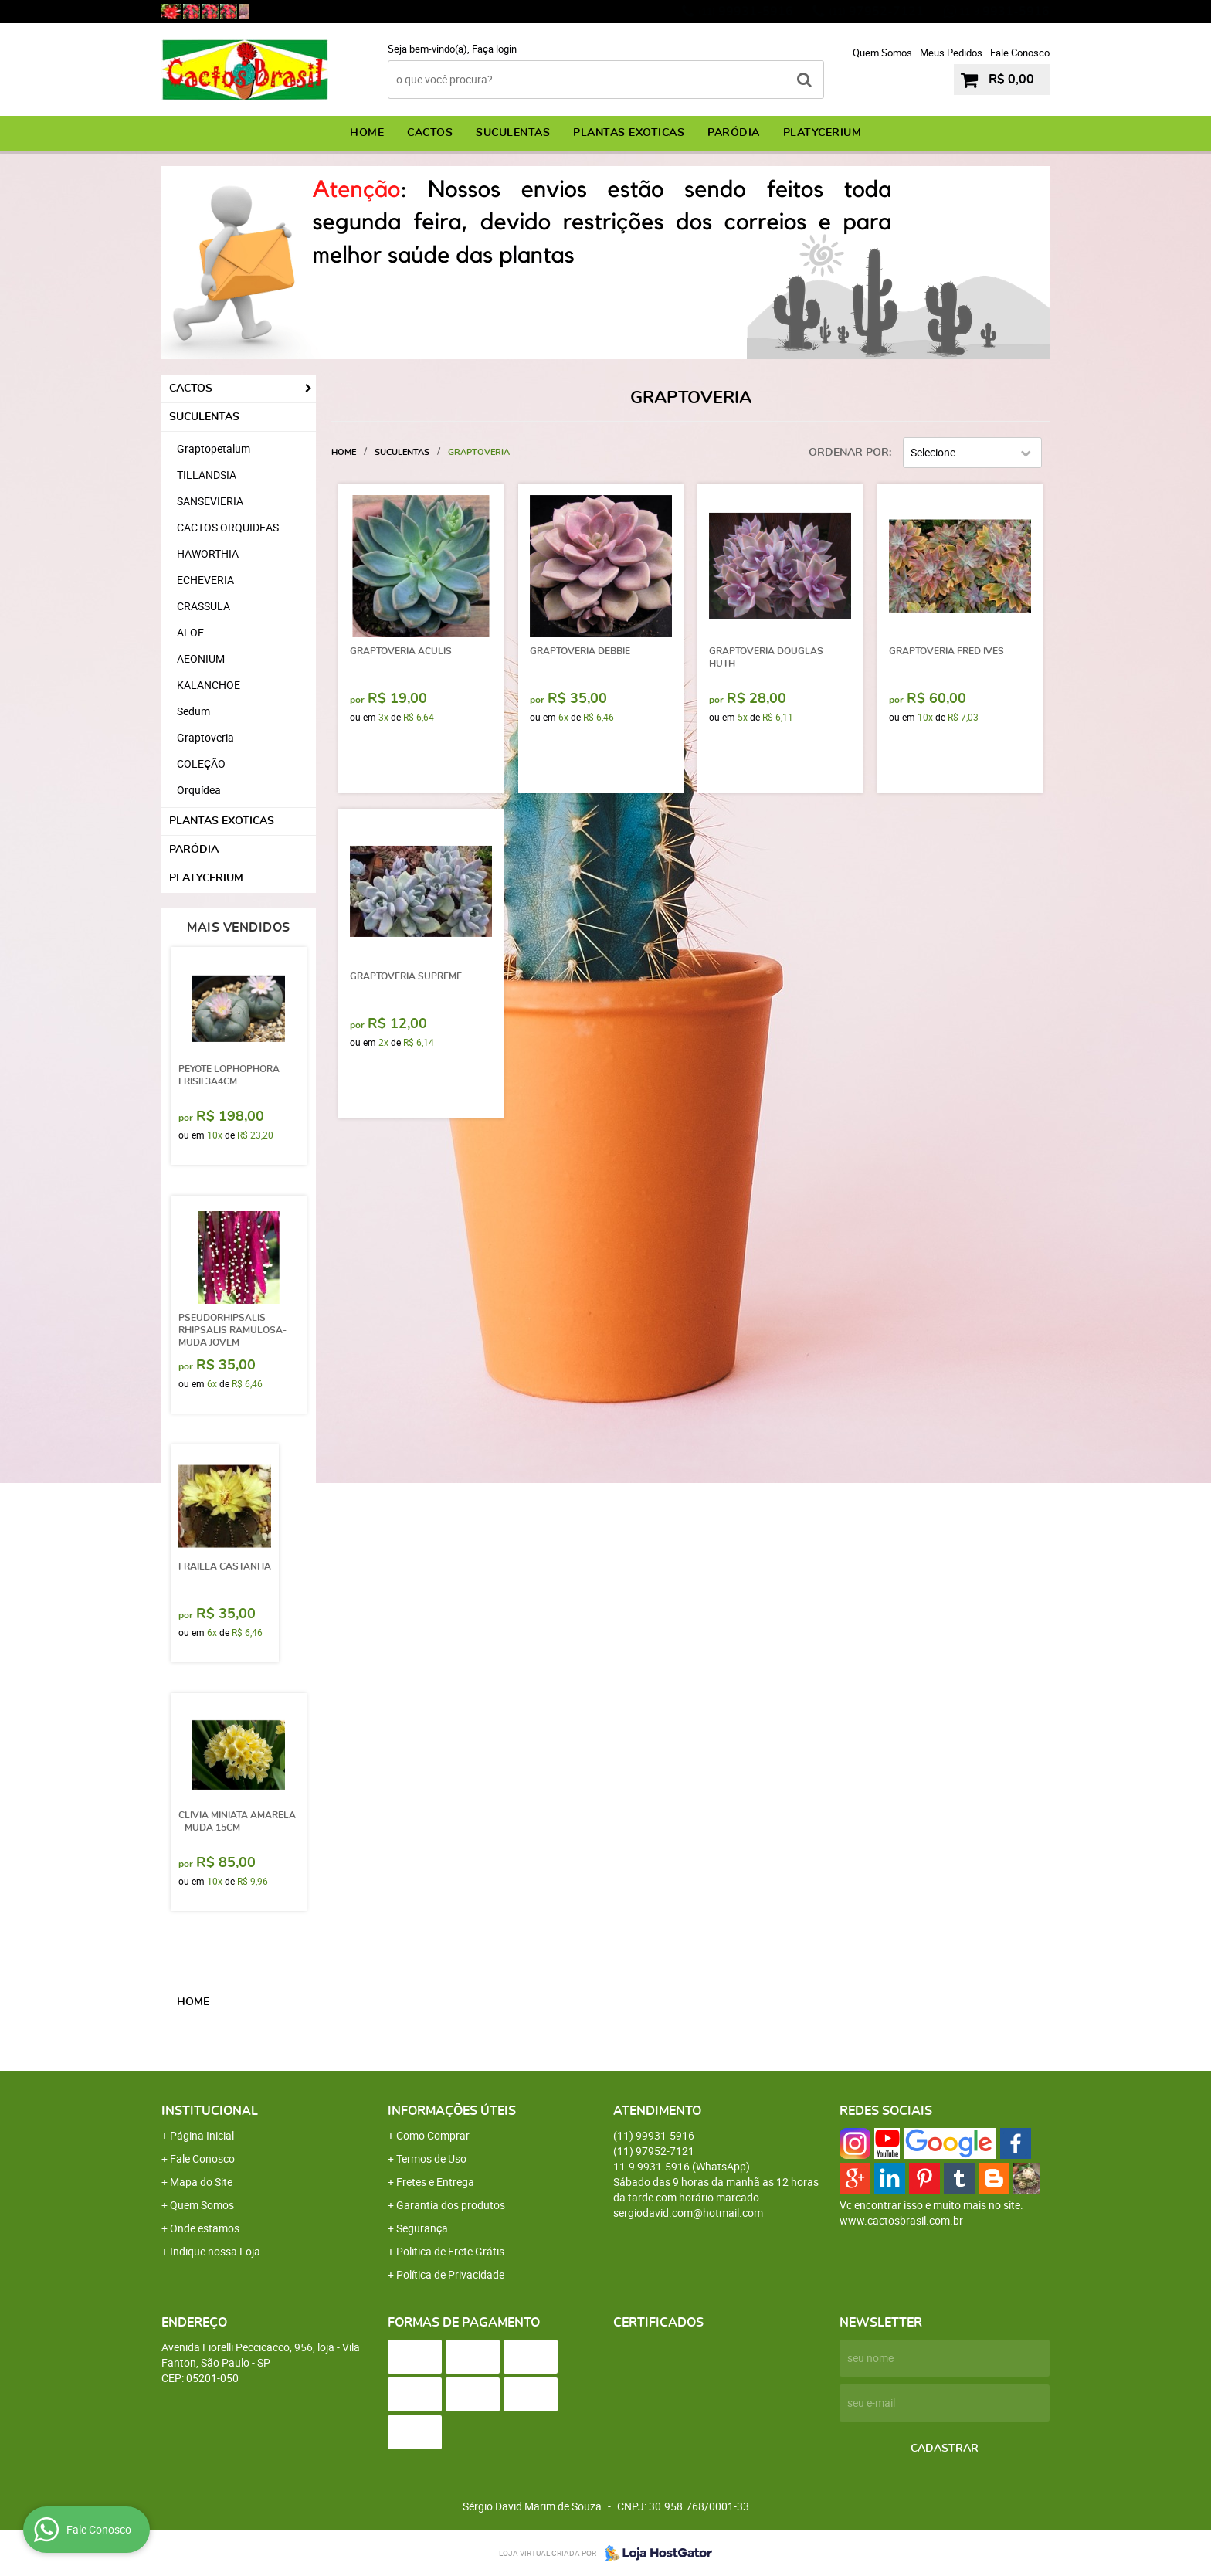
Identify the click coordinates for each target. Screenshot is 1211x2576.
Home (367, 132)
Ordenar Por (849, 452)
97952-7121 (876, 11)
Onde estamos (204, 2228)
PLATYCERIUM (822, 132)
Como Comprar (433, 2135)
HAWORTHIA (208, 553)
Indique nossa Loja (215, 2251)
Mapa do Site (201, 2181)
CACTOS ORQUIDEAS (228, 527)
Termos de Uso (431, 2158)
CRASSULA (203, 606)
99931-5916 (745, 11)
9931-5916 (1004, 11)
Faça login (494, 49)
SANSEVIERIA (210, 501)
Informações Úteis (452, 2111)
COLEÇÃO (201, 763)
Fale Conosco (1020, 52)
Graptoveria (205, 737)
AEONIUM (201, 658)
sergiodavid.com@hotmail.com (688, 2212)
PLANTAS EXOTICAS (628, 132)
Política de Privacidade (450, 2274)
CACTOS (430, 132)
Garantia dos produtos (450, 2205)
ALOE (190, 632)
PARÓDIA (733, 132)
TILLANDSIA (206, 474)
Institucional (209, 2111)
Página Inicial (202, 2135)
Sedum (193, 711)
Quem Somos (882, 52)
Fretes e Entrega (435, 2181)
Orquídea (199, 789)
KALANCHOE (208, 684)
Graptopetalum (213, 448)
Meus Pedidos (951, 52)
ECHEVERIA (205, 579)
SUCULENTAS (513, 132)
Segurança (422, 2228)
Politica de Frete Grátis (450, 2251)
